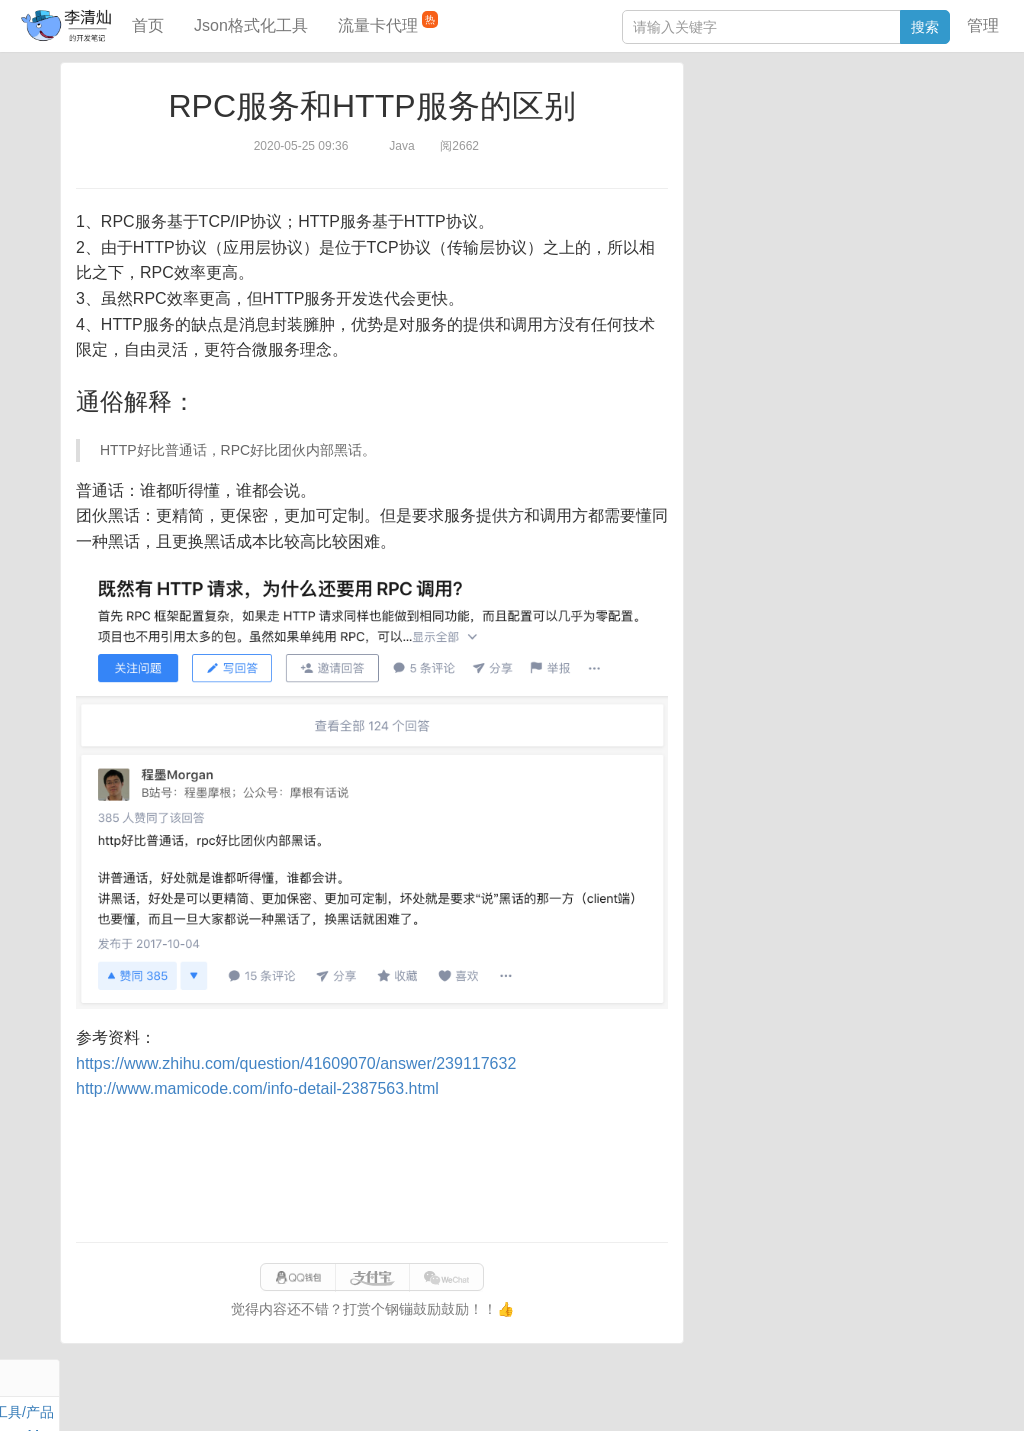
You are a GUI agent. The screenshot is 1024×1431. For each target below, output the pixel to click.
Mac (945, 138)
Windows (728, 161)
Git (709, 184)
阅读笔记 (728, 138)
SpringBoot (856, 115)
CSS (943, 184)
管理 (983, 25)
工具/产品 (928, 115)
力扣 (751, 115)
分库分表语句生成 (756, 347)
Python (860, 184)
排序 (905, 184)
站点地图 (840, 1395)
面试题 (855, 138)
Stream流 (884, 161)
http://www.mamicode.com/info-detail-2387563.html (257, 1088)
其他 (832, 161)
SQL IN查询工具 (750, 317)
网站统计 (905, 1395)
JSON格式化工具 (753, 287)
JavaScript (795, 138)
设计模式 (799, 184)
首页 (148, 25)
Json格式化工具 (251, 25)
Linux (744, 184)
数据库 (793, 115)
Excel (717, 207)
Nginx (940, 161)
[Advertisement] (372, 1172)
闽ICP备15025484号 (432, 1395)
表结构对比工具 (749, 377)
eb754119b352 (760, 1395)
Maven (904, 138)
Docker (787, 161)
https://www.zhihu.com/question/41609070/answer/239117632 (296, 1063)
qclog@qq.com (580, 1395)
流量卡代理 (388, 22)
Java (715, 115)
